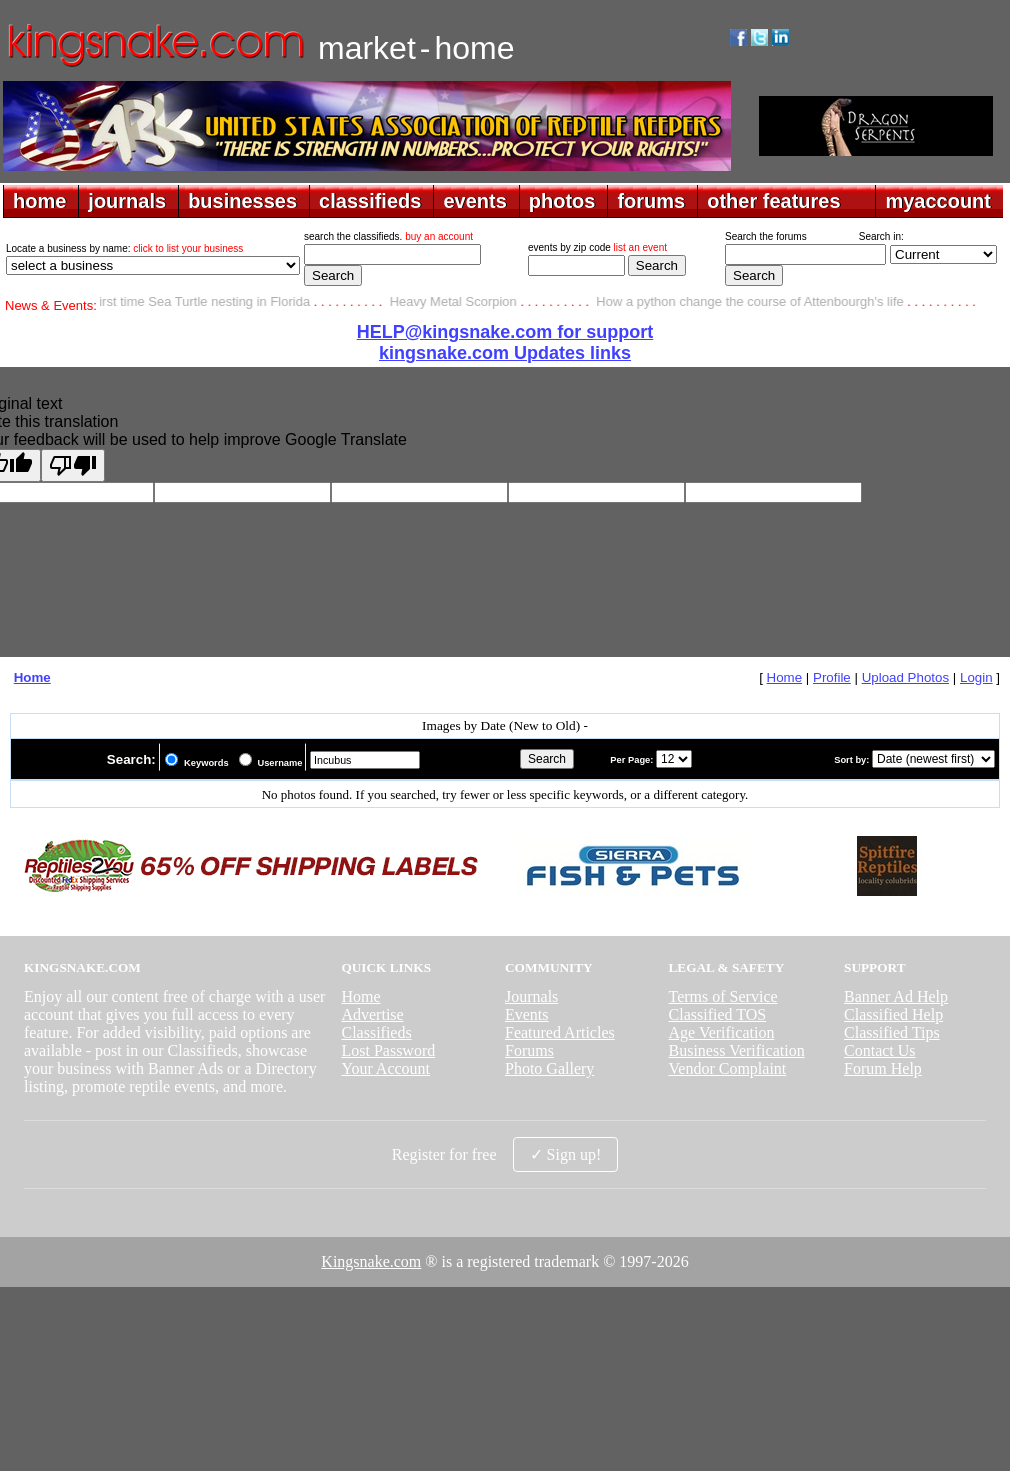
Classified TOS (718, 1014)
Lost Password (388, 1050)
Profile (832, 677)
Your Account (385, 1068)
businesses (242, 201)
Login (976, 677)
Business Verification (737, 1050)
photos (562, 201)
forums (651, 201)
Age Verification (722, 1032)
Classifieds (376, 1032)
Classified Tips (892, 1032)
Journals (531, 996)
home (39, 201)
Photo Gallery (549, 1068)
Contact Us (880, 1050)
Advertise (372, 1014)
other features (773, 201)
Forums (529, 1050)
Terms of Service (723, 996)
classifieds (370, 201)
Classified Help (893, 1014)
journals (127, 201)
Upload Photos (905, 677)
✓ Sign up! (566, 1154)
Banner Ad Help (896, 996)
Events (527, 1014)
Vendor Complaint (728, 1068)
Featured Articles (560, 1032)
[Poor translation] (73, 465)
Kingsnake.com (371, 1261)
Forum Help (883, 1068)
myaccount (938, 201)
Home (32, 677)
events (474, 201)
